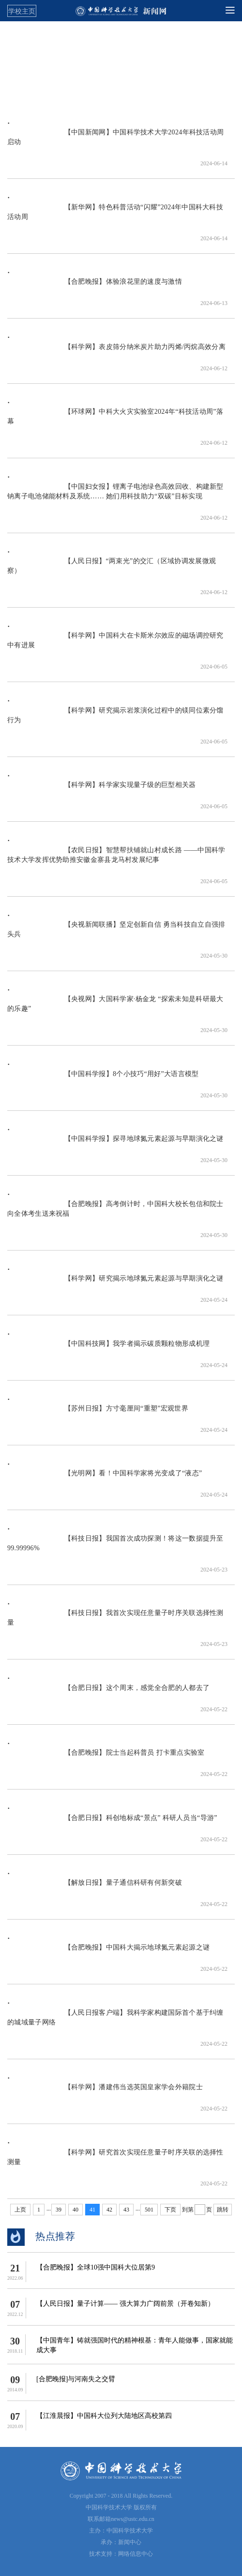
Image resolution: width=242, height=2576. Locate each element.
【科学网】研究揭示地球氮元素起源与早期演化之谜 (115, 1283)
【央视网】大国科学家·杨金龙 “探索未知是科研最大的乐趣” (115, 1008)
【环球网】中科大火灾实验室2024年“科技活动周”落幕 (115, 421)
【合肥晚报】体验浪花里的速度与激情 (94, 286)
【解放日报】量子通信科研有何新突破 (94, 1887)
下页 (170, 2209)
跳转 (222, 2209)
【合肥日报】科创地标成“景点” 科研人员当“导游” (112, 1822)
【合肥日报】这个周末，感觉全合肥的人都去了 (108, 1692)
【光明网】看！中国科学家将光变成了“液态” (104, 1478)
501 (149, 2209)
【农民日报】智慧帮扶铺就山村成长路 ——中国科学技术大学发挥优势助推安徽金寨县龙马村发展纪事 (116, 859)
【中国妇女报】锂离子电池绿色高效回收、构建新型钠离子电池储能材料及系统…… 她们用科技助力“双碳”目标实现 (115, 496)
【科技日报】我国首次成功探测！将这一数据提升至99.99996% (115, 1548)
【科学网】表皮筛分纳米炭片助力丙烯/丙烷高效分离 (116, 351)
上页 (20, 2209)
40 (75, 2209)
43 (126, 2209)
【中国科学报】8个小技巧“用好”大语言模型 (103, 1078)
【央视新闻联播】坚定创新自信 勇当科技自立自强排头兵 (116, 934)
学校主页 (21, 11)
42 (109, 2209)
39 (58, 2209)
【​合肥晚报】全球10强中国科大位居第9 (95, 2267)
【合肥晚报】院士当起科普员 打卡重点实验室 (106, 1757)
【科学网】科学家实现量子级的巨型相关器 (101, 789)
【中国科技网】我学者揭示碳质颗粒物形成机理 (108, 1348)
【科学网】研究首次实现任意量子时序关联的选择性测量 (115, 2162)
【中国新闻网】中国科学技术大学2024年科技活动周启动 (115, 142)
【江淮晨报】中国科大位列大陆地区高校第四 (104, 2415)
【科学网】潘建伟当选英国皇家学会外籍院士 (105, 2091)
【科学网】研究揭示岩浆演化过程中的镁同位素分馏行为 (115, 720)
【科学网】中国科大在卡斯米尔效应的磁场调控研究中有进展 (115, 645)
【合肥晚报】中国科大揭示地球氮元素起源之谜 (108, 1952)
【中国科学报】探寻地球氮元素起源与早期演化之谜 (115, 1143)
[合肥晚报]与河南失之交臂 (75, 2379)
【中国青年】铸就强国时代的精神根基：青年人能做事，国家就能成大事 (134, 2345)
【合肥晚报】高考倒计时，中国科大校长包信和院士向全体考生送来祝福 (115, 1213)
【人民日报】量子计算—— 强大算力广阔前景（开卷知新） (125, 2303)
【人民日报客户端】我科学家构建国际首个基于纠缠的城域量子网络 (115, 2022)
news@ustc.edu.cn (132, 2519)
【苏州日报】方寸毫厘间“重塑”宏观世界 (97, 1413)
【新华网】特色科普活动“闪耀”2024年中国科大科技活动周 (115, 217)
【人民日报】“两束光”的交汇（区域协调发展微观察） (111, 570)
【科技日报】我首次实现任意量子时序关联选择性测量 (115, 1622)
